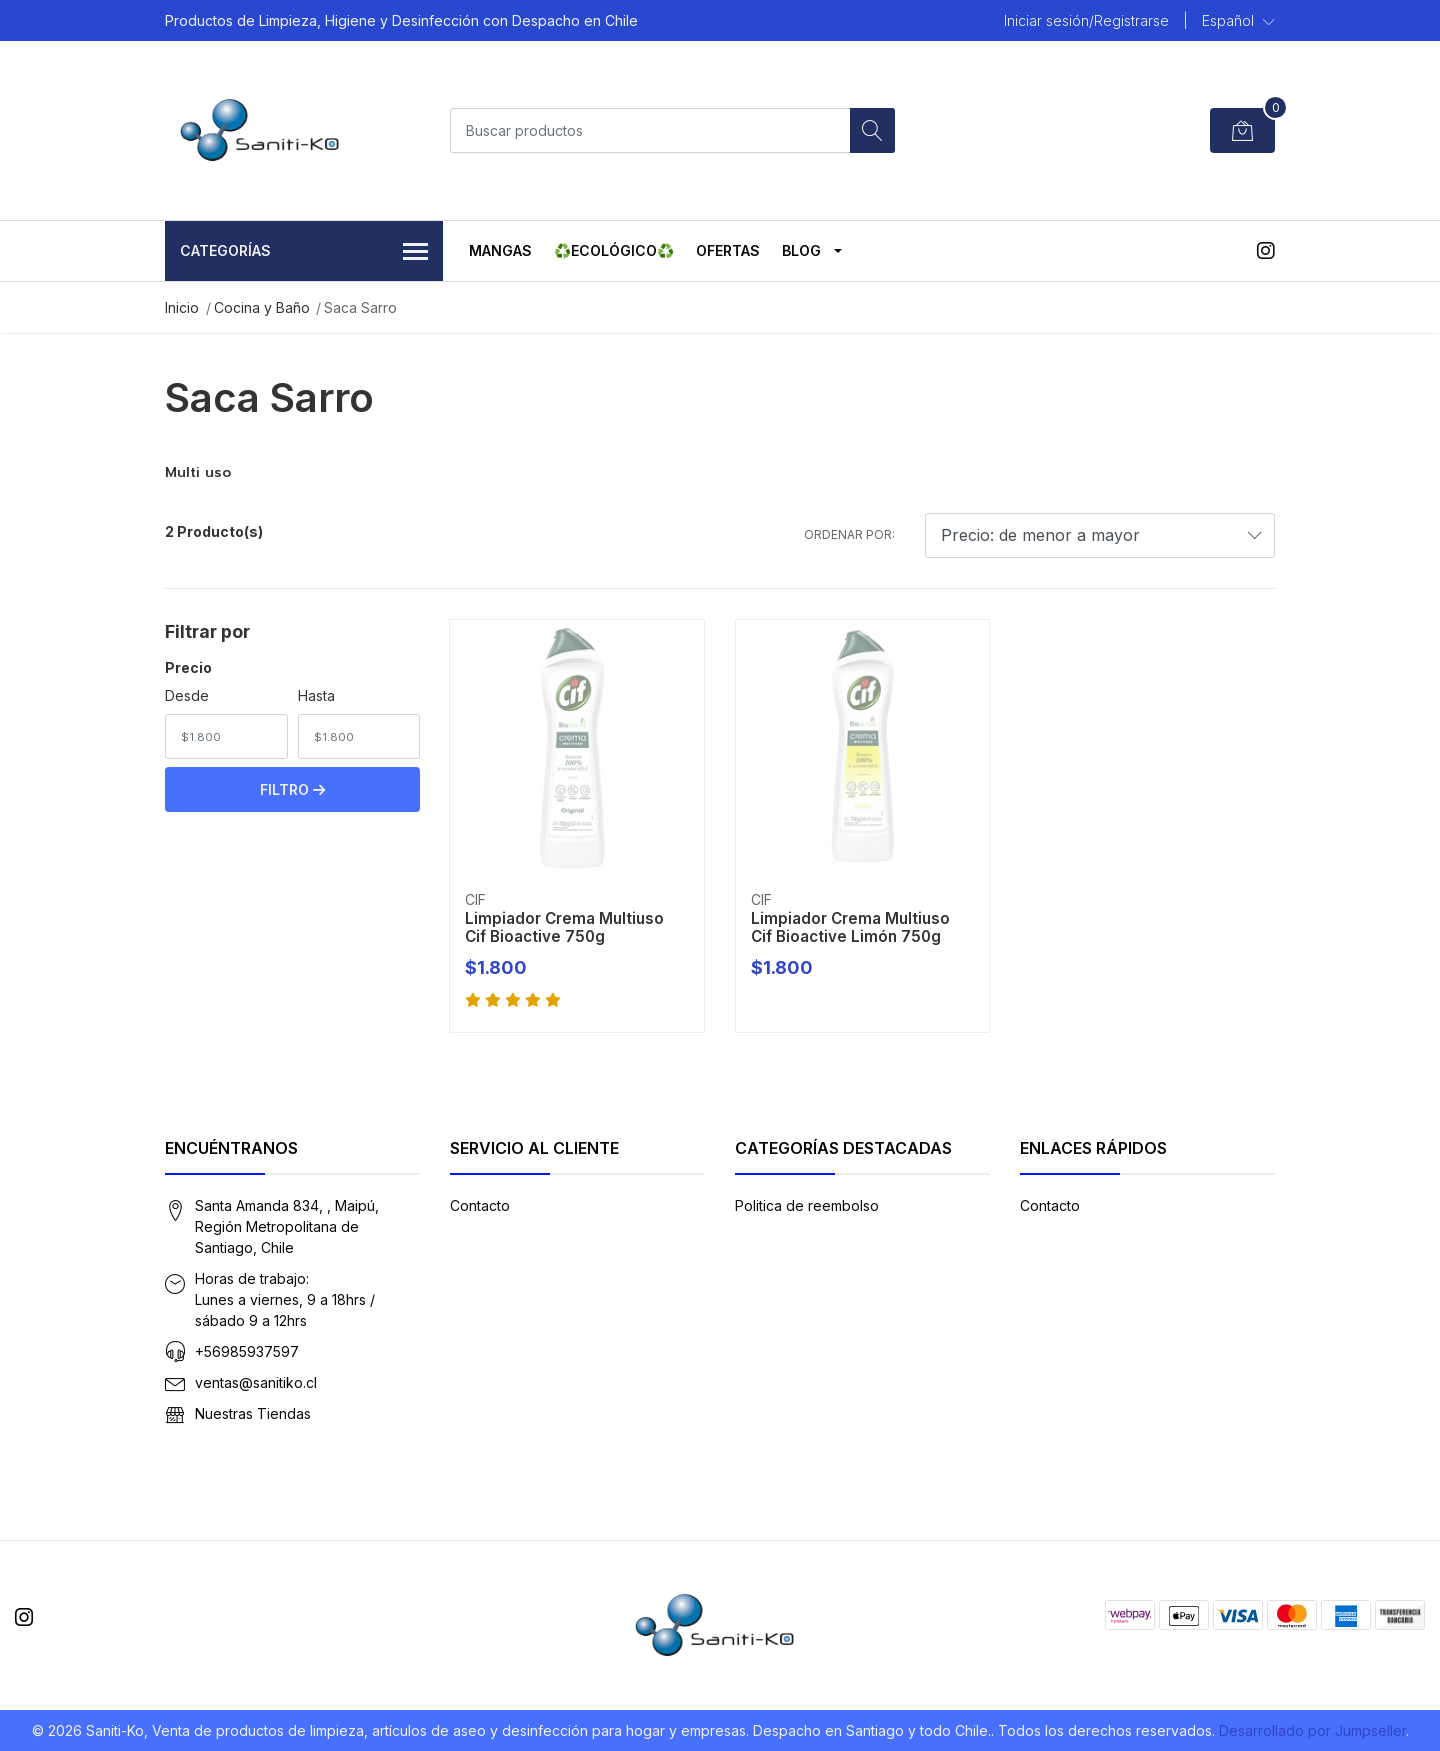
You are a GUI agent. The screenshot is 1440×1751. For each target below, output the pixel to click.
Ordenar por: (849, 534)
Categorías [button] (304, 252)
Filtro (292, 789)
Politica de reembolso (807, 1205)
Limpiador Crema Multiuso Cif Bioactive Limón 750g (850, 927)
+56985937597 (247, 1351)
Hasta (316, 695)
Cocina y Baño (262, 307)
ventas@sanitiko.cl (256, 1382)
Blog (801, 250)
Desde (187, 695)
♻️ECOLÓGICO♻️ (614, 250)
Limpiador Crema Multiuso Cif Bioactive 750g (564, 927)
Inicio (182, 307)
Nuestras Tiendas (253, 1413)
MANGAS (500, 250)
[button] (1238, 21)
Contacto (480, 1205)
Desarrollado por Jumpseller (1312, 1730)
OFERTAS (728, 250)
